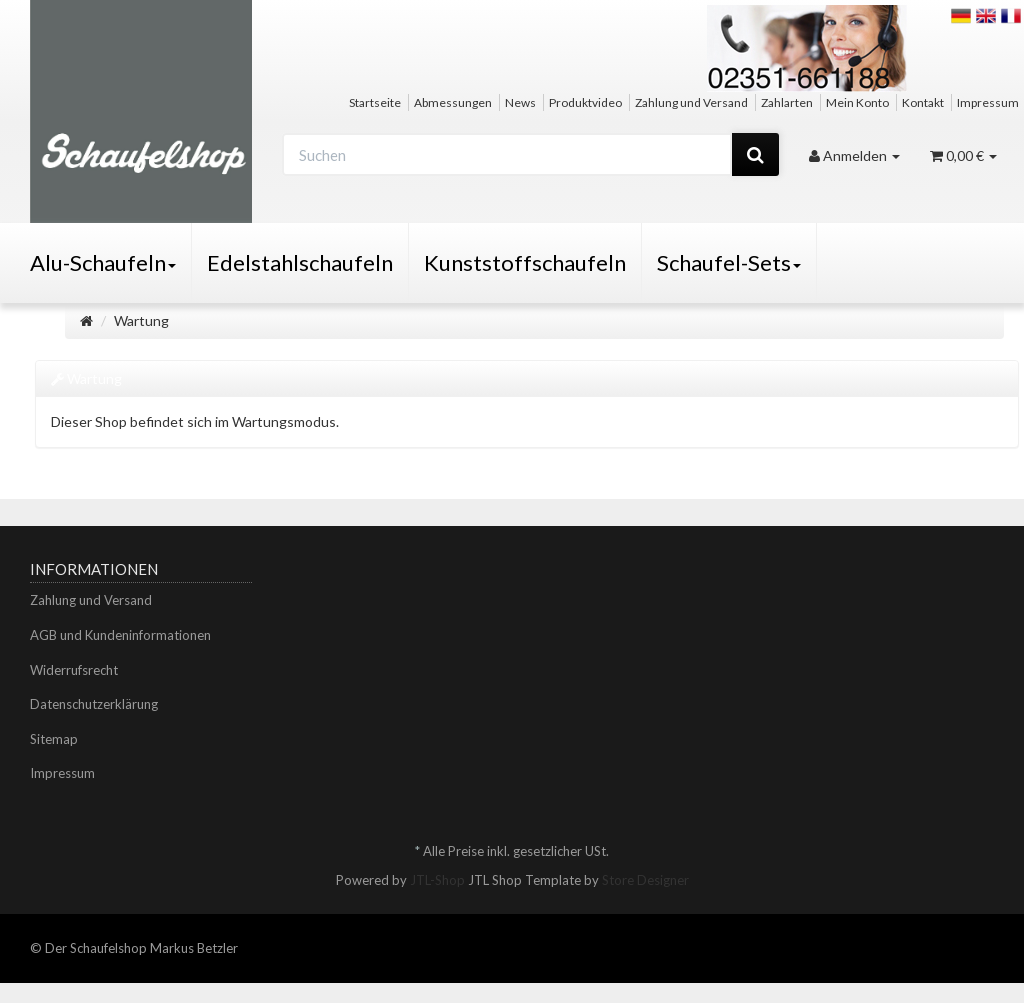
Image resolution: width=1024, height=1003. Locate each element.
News (520, 102)
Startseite (375, 102)
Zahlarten (787, 102)
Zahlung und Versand (691, 102)
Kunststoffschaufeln (525, 262)
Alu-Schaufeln (103, 262)
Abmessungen (453, 102)
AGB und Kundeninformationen (120, 635)
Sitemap (54, 739)
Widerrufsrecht (74, 670)
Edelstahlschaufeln (300, 262)
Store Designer (645, 880)
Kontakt (923, 102)
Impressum (988, 102)
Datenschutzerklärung (94, 704)
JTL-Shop (437, 880)
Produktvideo (585, 102)
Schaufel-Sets (729, 262)
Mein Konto (857, 102)
